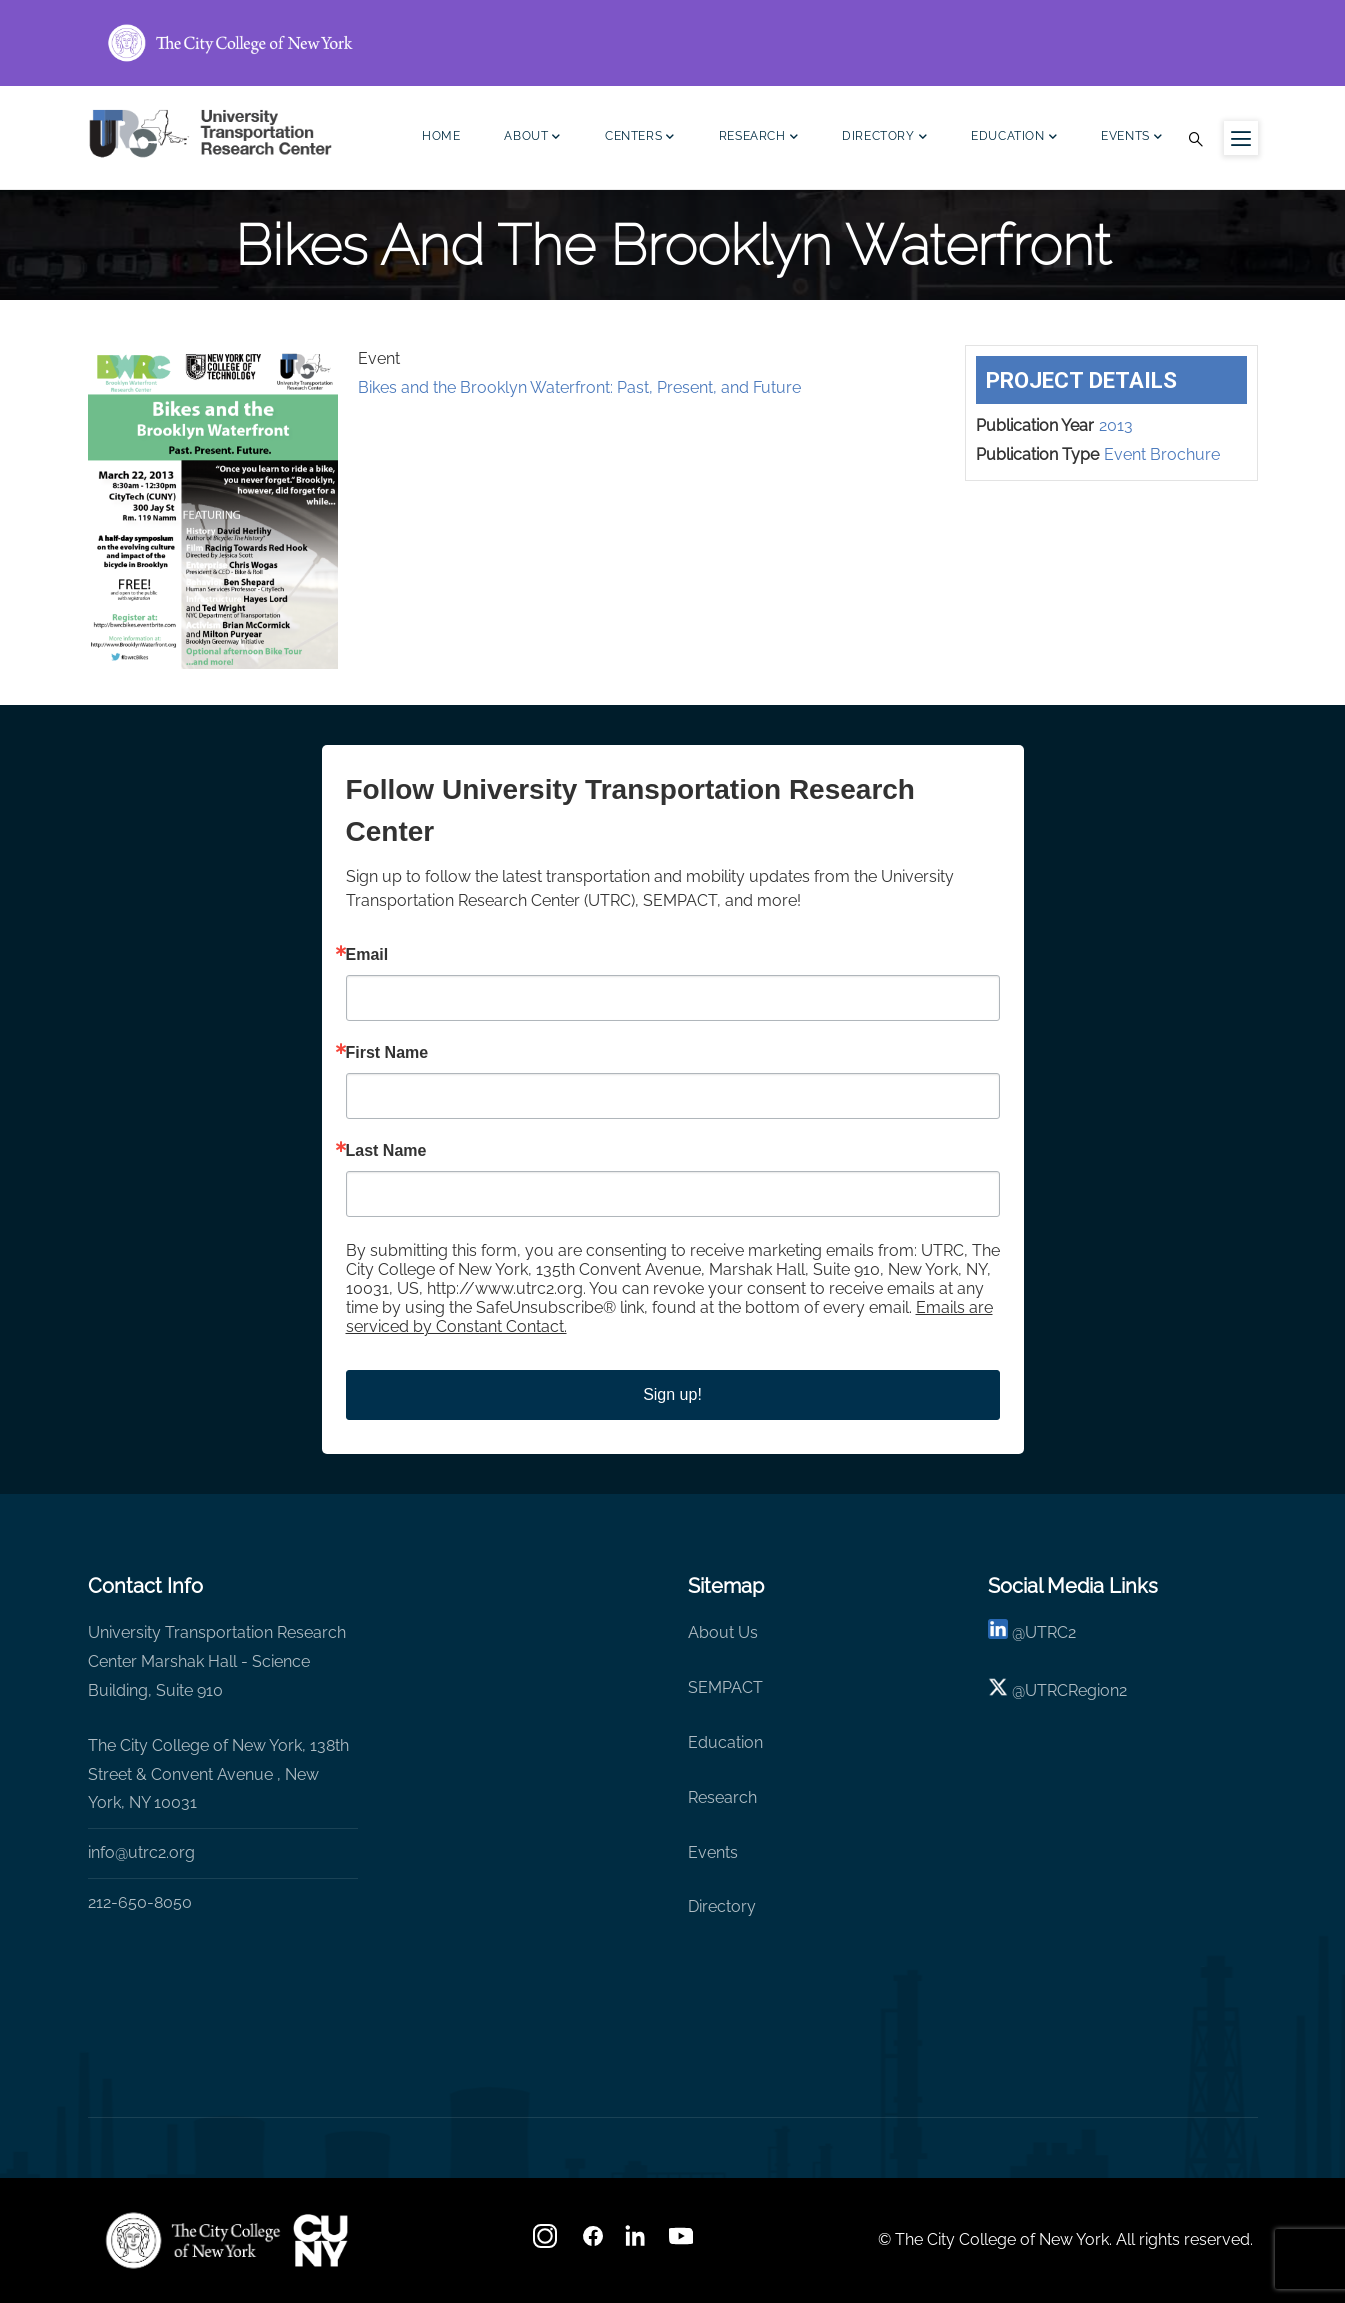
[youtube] (683, 2242)
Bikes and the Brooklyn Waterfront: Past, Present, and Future (579, 387)
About (532, 138)
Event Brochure (1162, 454)
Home (441, 136)
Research (758, 138)
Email (367, 955)
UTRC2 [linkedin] (1050, 1632)
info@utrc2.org (141, 1852)
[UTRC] (193, 2240)
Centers (640, 138)
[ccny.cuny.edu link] (673, 43)
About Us (723, 1632)
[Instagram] (547, 2242)
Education (1014, 138)
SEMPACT (725, 1687)
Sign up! (672, 1394)
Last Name (386, 1151)
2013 (1116, 425)
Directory (884, 138)
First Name (387, 1053)
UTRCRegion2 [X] (1076, 1690)
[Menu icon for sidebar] (1241, 138)
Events (1131, 138)
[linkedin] (998, 1632)
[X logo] (998, 1690)
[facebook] (593, 2242)
